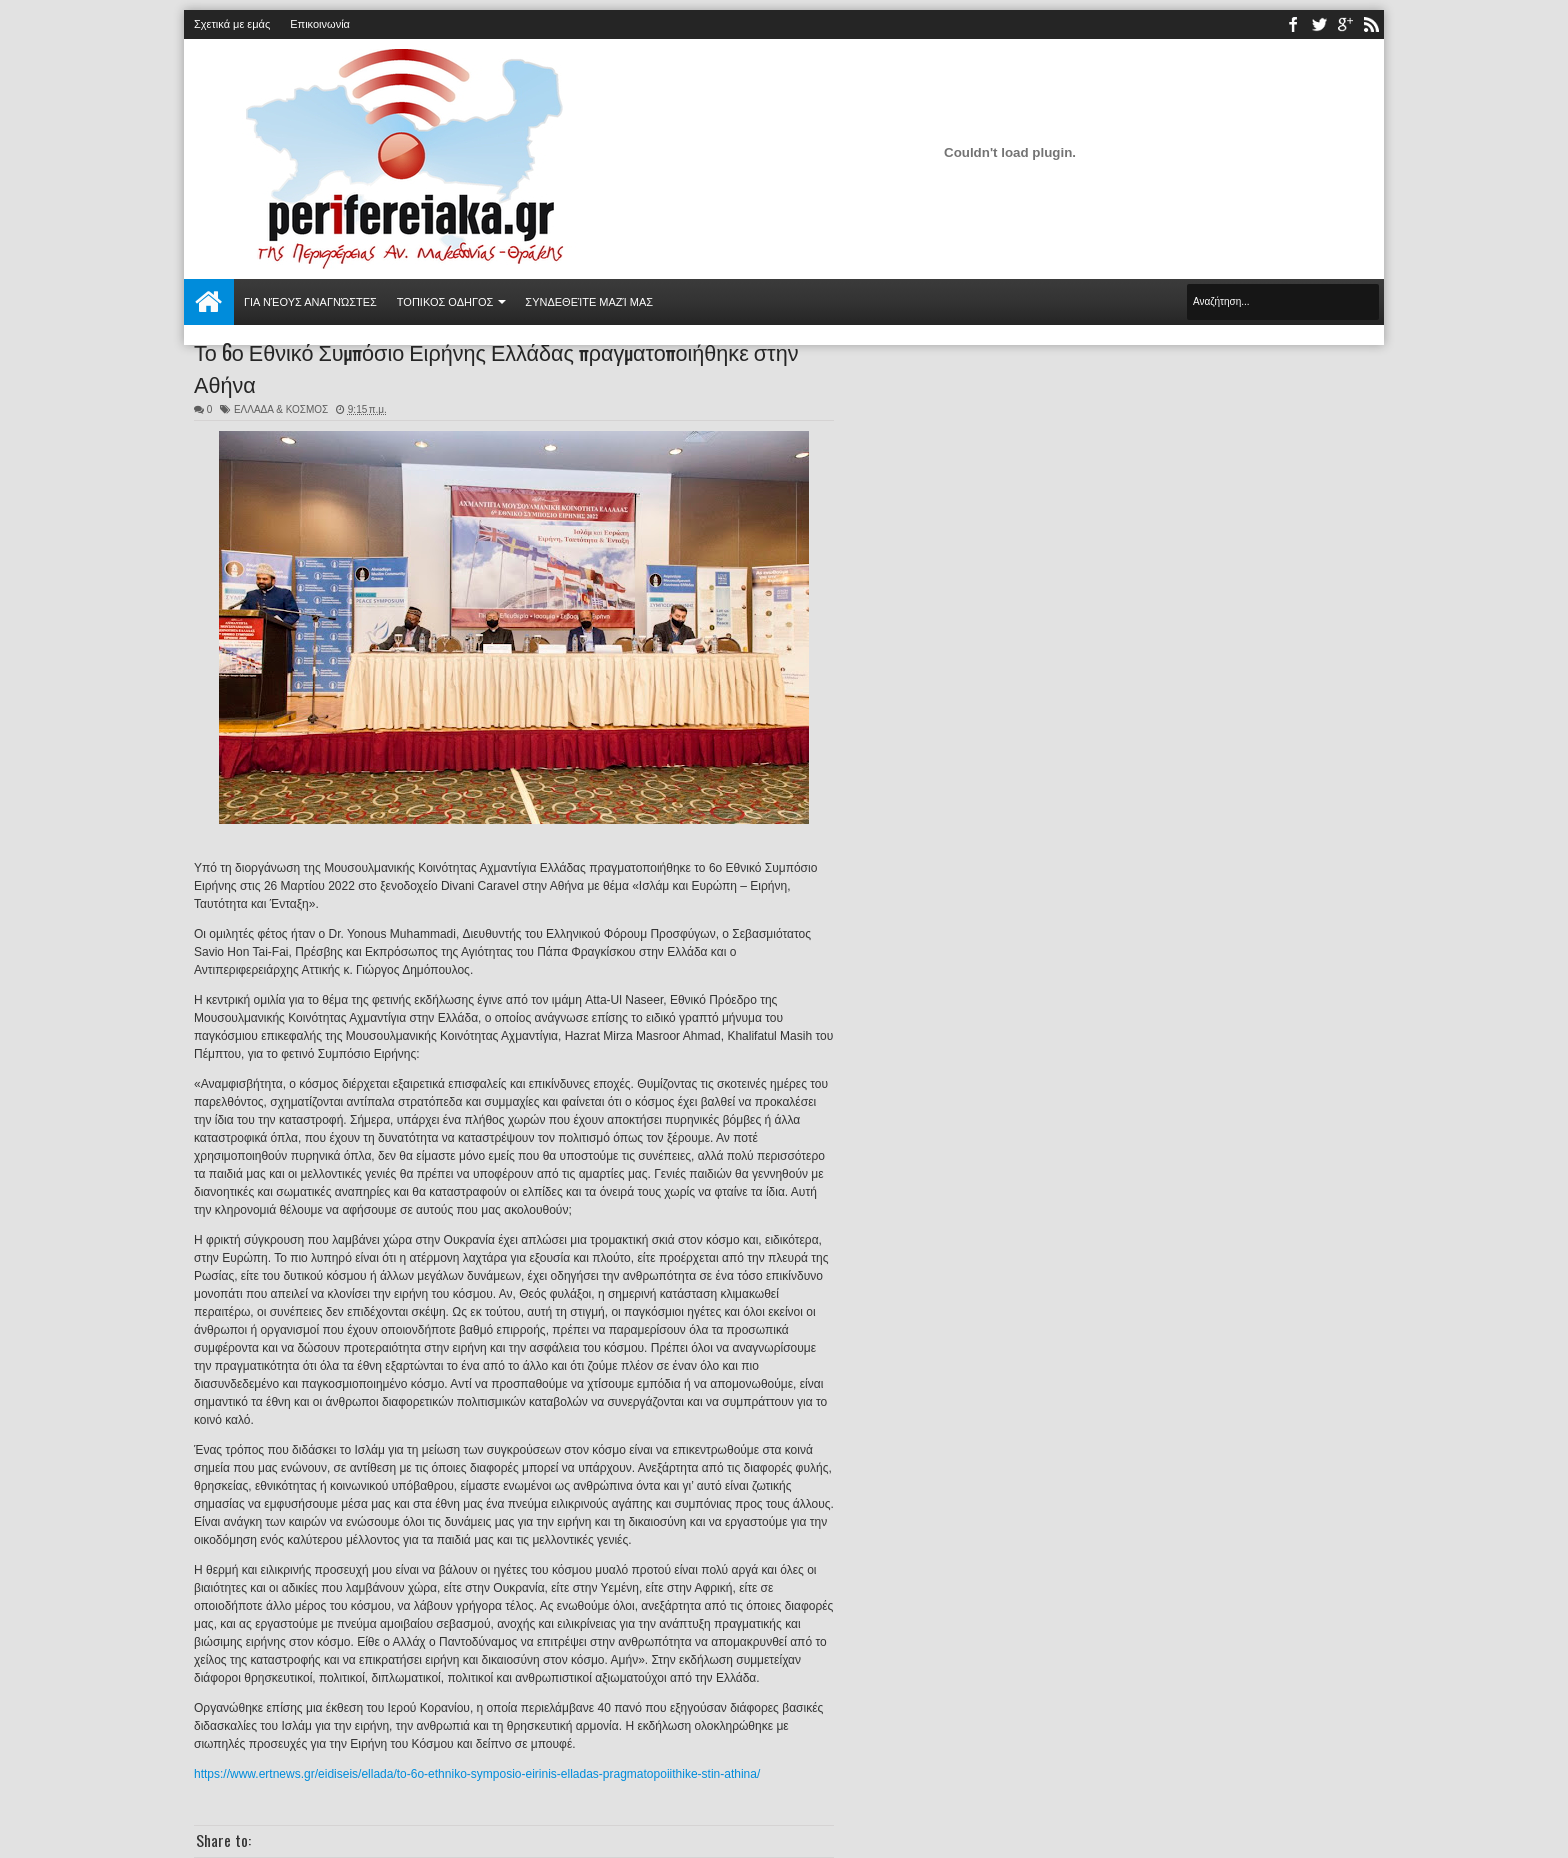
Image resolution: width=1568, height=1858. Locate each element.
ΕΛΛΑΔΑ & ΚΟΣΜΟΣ (281, 409)
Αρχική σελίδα (209, 302)
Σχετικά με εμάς (232, 24)
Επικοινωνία (320, 24)
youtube (1345, 24)
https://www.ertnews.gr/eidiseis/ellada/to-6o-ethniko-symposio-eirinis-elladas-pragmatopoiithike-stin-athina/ (477, 1774)
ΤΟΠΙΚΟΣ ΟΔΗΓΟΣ (445, 302)
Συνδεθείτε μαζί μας (589, 302)
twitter (1319, 24)
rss (1371, 24)
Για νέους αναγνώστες (310, 302)
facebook (1293, 24)
